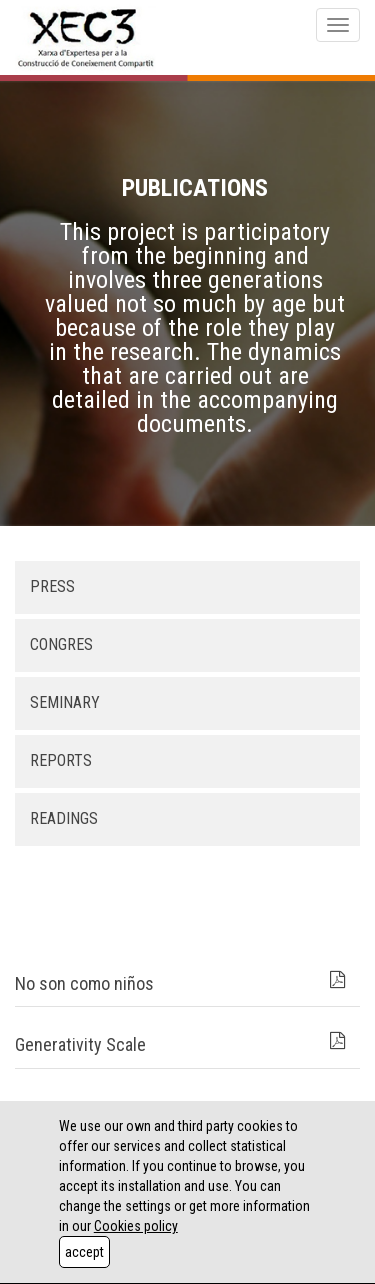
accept (84, 1252)
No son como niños (84, 983)
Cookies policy (136, 1226)
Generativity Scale (80, 1044)
